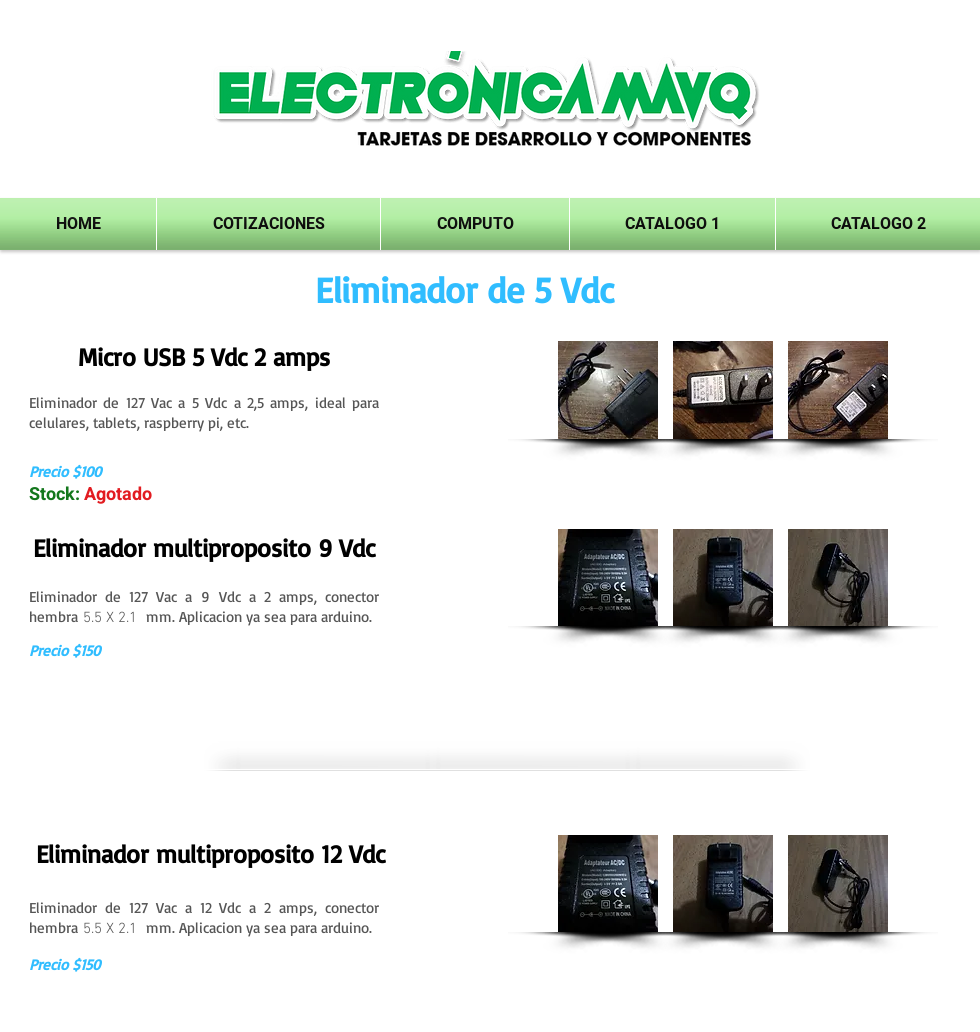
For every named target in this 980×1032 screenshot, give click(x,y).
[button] (672, 224)
